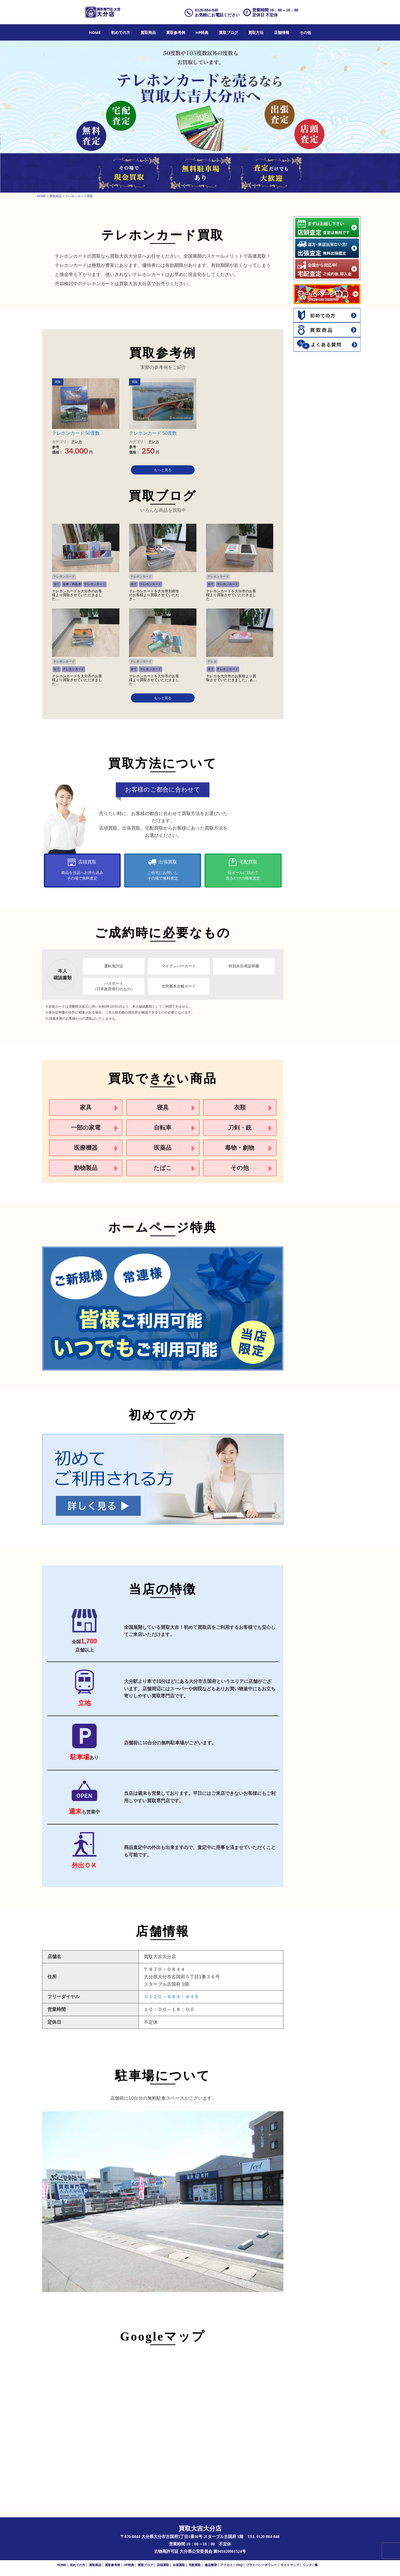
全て (57, 584)
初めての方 (120, 32)
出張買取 (179, 2565)
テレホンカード (95, 584)
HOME (95, 32)
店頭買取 (163, 2565)
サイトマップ (290, 2565)
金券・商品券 (72, 584)
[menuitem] (95, 32)
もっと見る (163, 470)
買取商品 (148, 32)
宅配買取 (195, 2565)
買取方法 (256, 32)
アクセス (226, 2565)
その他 (305, 32)
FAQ (239, 2565)
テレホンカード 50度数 (76, 433)
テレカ (76, 442)
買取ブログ (228, 32)
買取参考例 (175, 32)
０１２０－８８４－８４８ (171, 1996)
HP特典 (202, 32)
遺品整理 (211, 2565)
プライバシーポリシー (261, 2565)
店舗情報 (281, 32)
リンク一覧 (310, 2565)
